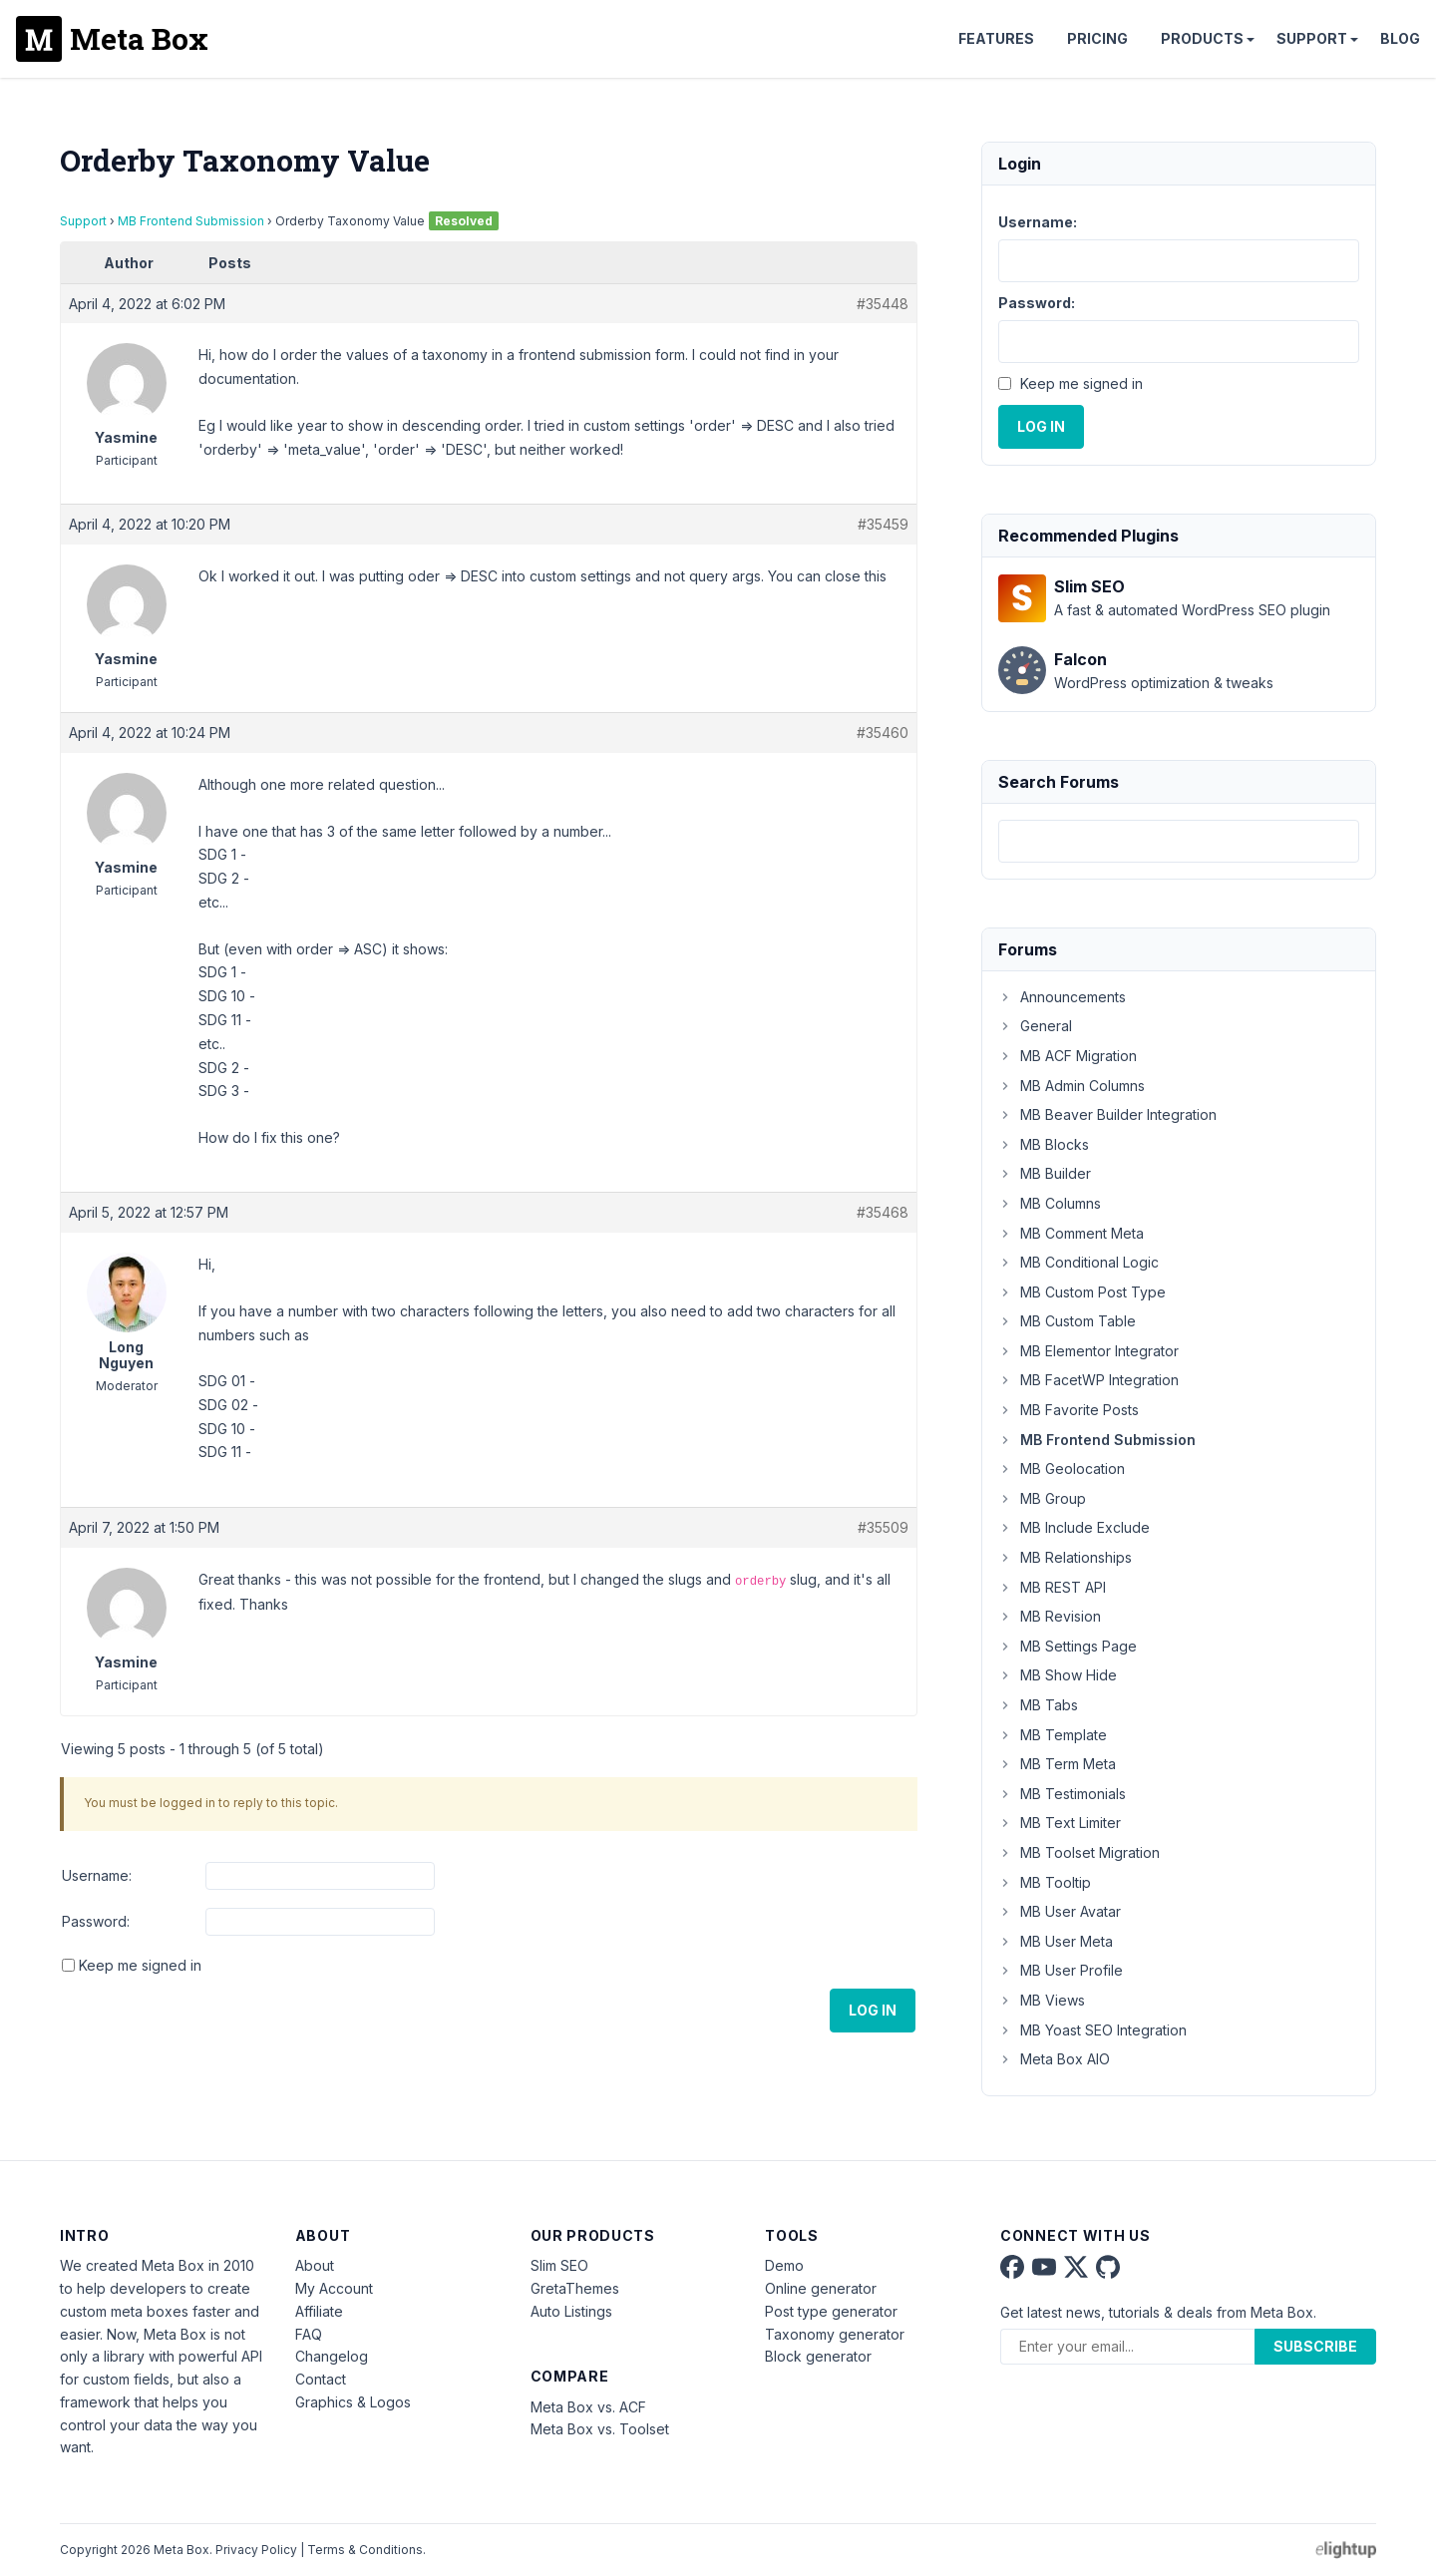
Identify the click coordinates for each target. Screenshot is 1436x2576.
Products (1202, 38)
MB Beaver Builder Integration (1107, 1114)
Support (1311, 38)
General (1035, 1025)
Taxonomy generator (834, 2334)
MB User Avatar (1059, 1911)
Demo (784, 2265)
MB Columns (1049, 1203)
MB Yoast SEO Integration (1092, 2030)
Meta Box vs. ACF (588, 2406)
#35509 (883, 1527)
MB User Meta (1055, 1941)
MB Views (1041, 2000)
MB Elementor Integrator (1088, 1350)
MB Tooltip (1044, 1882)
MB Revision (1049, 1616)
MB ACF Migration (1067, 1055)
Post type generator (831, 2311)
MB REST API (1052, 1587)
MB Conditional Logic (1078, 1262)
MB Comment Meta (1071, 1233)
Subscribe (1315, 2346)
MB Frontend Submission (191, 220)
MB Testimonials (1062, 1793)
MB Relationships (1065, 1557)
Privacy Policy (256, 2549)
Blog (1400, 38)
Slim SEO (559, 2265)
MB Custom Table (1067, 1320)
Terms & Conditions (365, 2549)
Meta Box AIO (1054, 2058)
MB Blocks (1043, 1144)
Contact (320, 2379)
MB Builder (1044, 1173)
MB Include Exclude (1074, 1527)
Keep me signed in (140, 1965)
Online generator (821, 2288)
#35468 (882, 1212)
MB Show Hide (1057, 1674)
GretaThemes (575, 2288)
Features (996, 38)
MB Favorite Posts (1068, 1409)
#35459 (883, 524)
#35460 (882, 732)
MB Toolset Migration (1079, 1852)
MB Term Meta (1057, 1763)
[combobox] (1178, 841)
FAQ (308, 2334)
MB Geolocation (1061, 1468)
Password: (96, 1921)
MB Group (1042, 1498)
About (314, 2265)
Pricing (1097, 38)
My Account (334, 2288)
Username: (97, 1875)
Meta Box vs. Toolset (600, 2428)
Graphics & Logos (353, 2401)
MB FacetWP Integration (1088, 1379)
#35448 (882, 303)
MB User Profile (1060, 1970)
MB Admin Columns (1071, 1085)
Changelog (331, 2356)
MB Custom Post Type (1082, 1292)
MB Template (1052, 1734)
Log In (873, 2010)
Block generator (818, 2356)
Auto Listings (571, 2311)
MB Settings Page (1067, 1646)
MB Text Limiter (1059, 1822)
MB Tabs (1038, 1704)
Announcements (1062, 996)
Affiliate (319, 2311)
